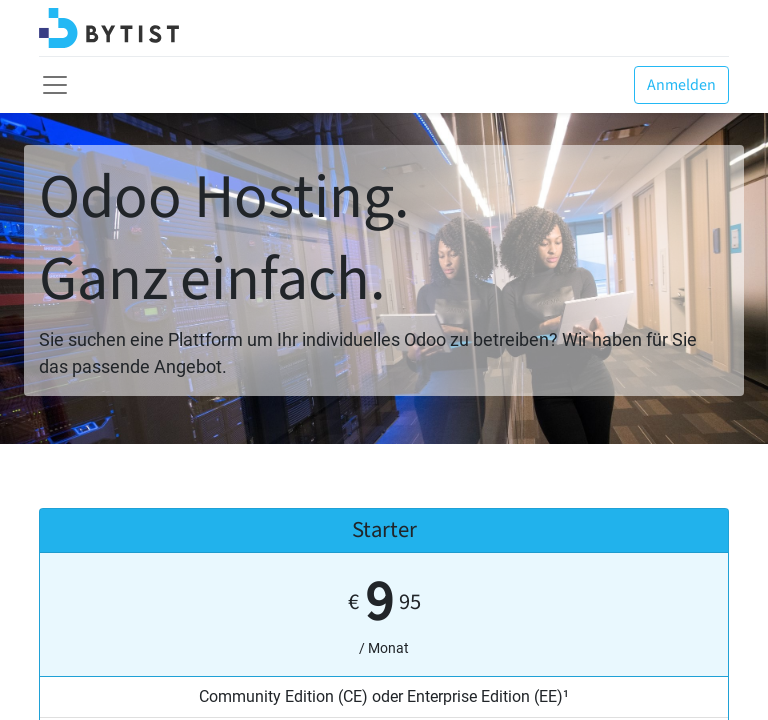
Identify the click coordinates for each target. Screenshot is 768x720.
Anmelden (681, 85)
